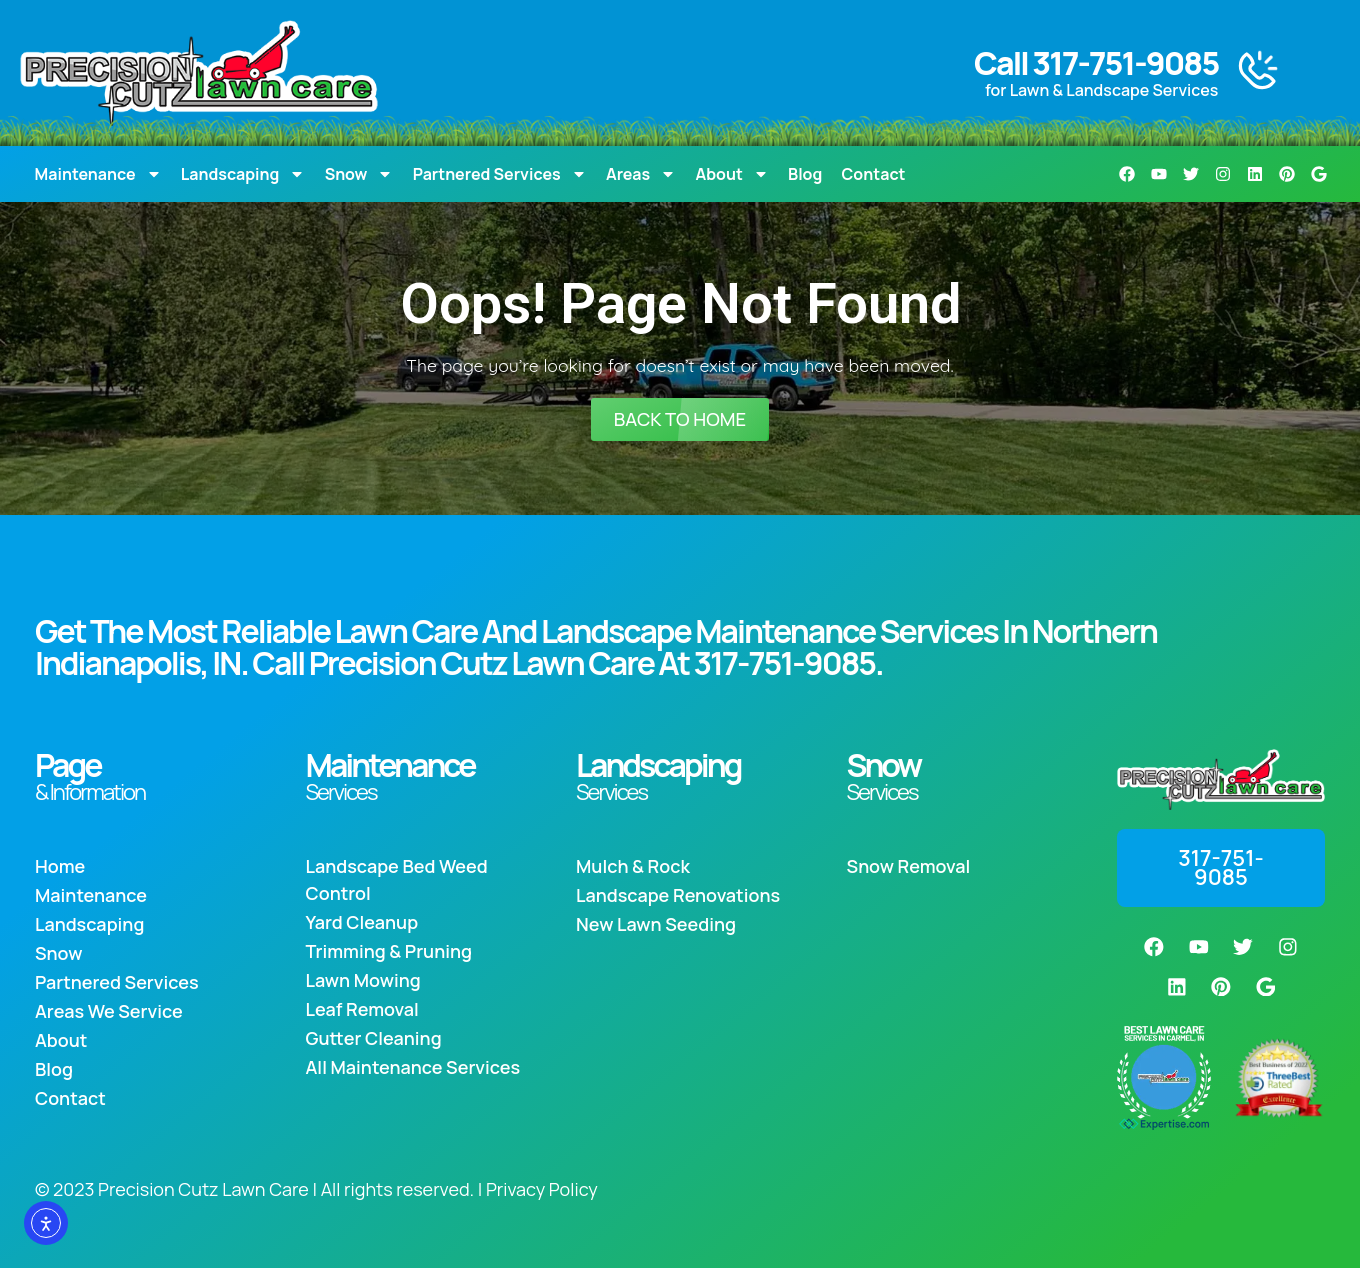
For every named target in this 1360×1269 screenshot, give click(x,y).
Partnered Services (500, 174)
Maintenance (98, 174)
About (731, 174)
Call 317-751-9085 (1096, 63)
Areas (641, 174)
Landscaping (243, 174)
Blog (805, 174)
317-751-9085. (787, 663)
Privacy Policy (542, 1190)
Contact (874, 174)
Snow (359, 174)
